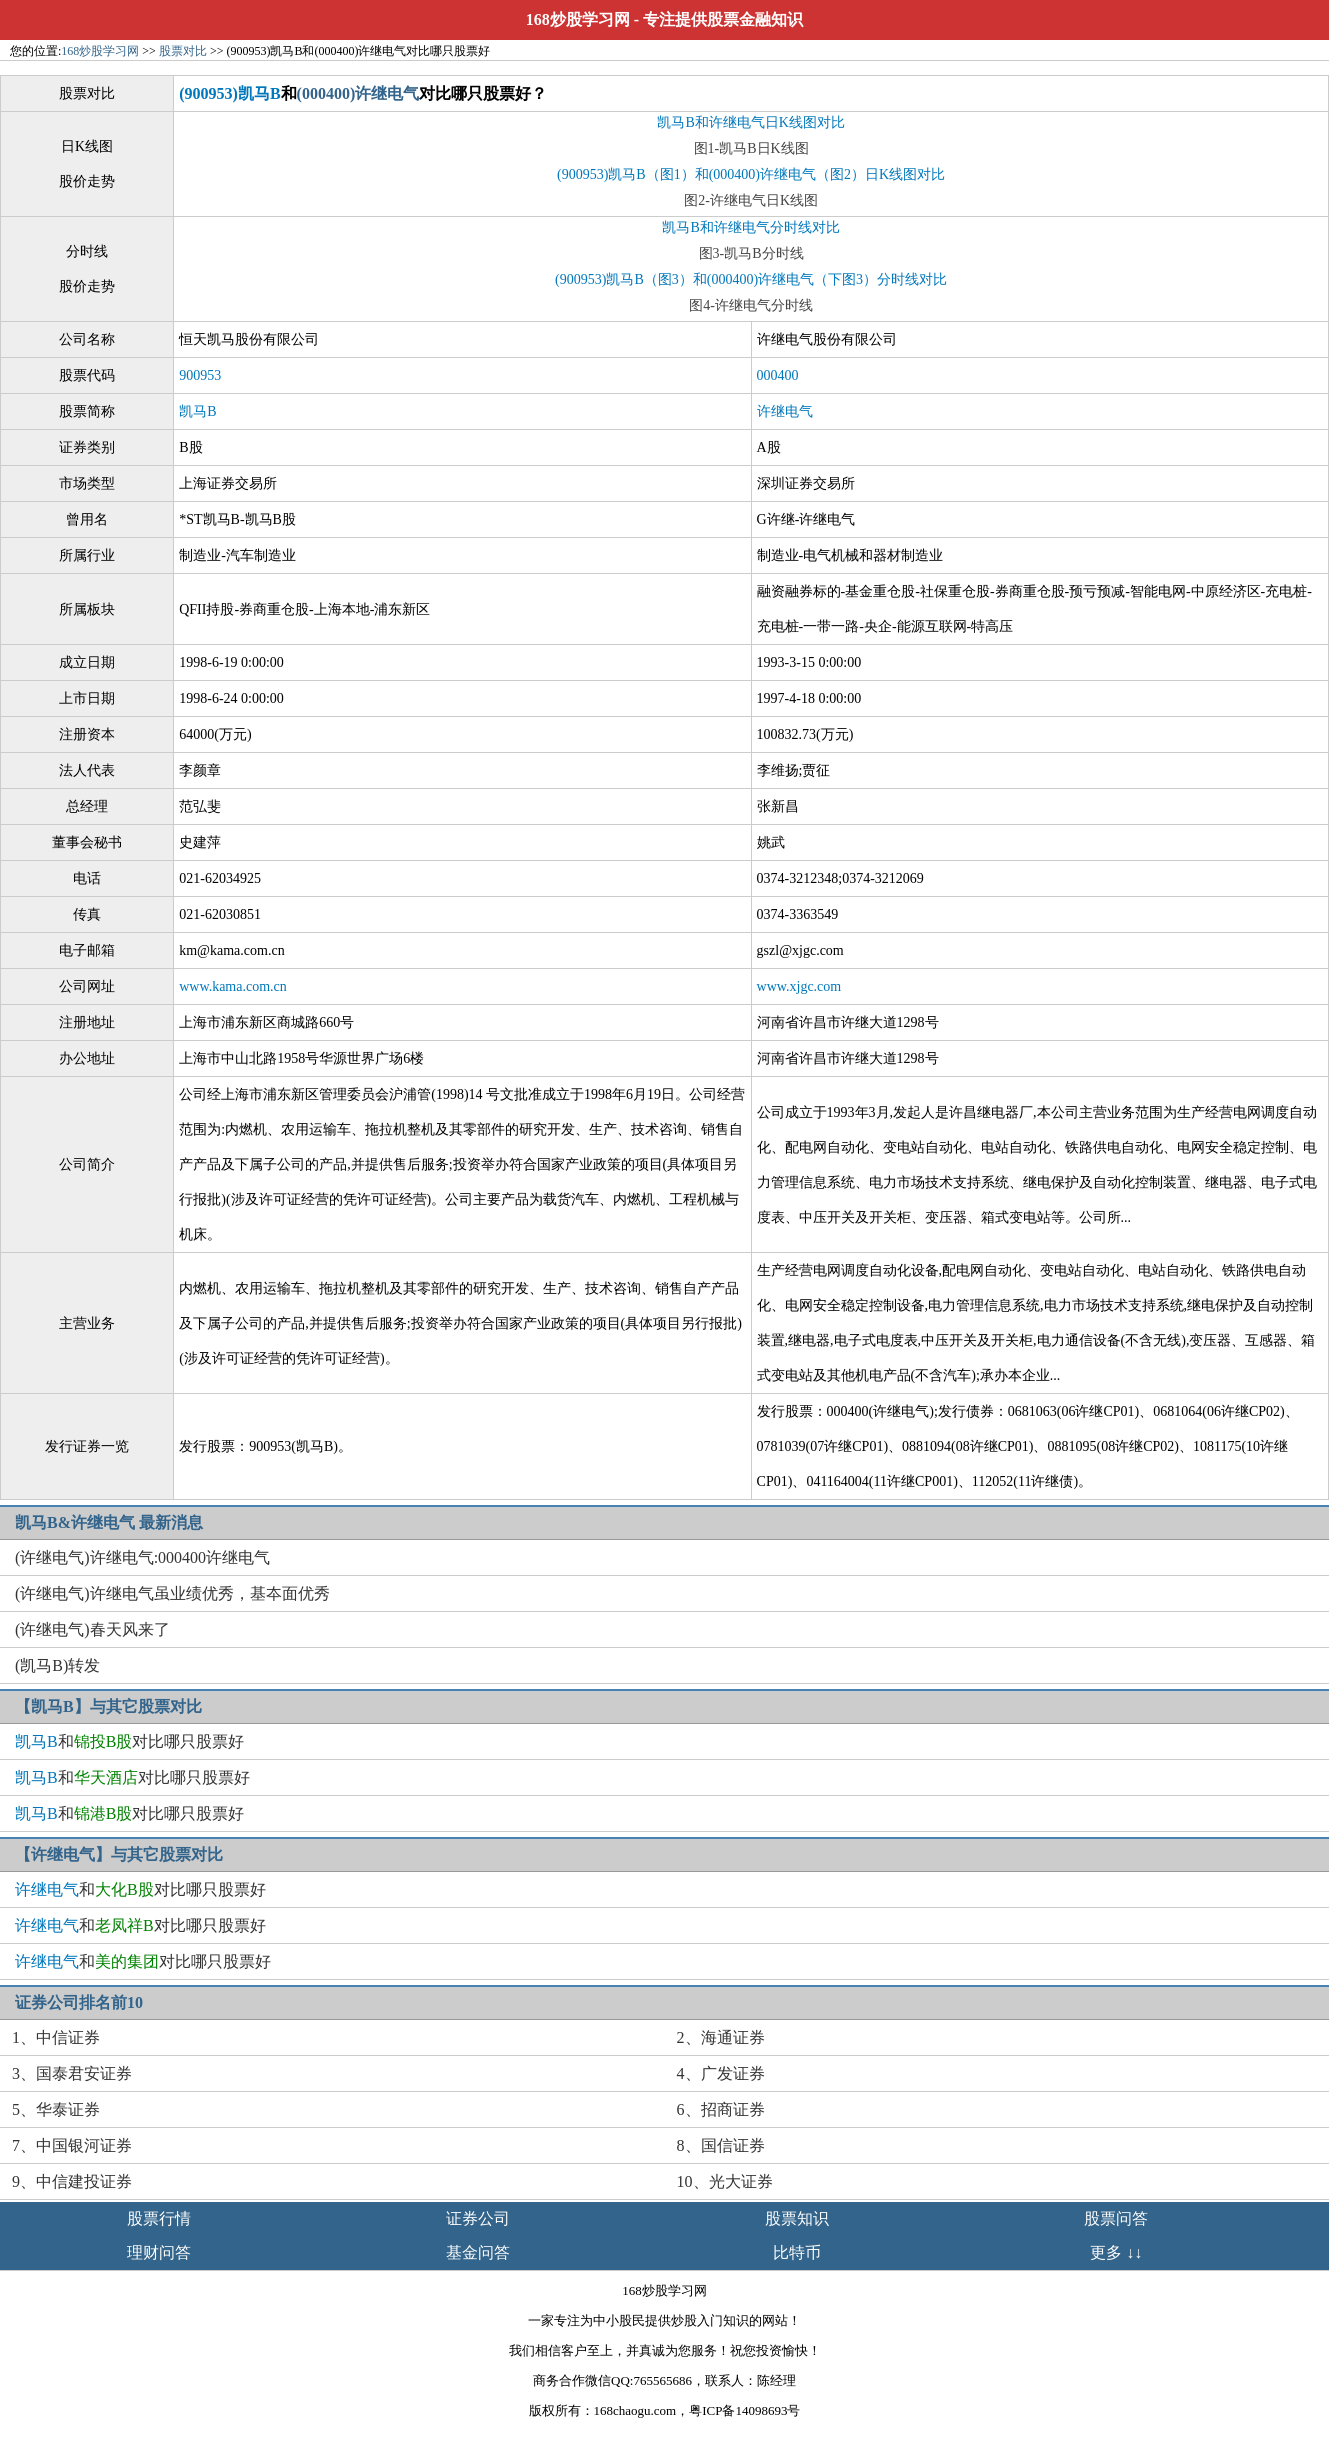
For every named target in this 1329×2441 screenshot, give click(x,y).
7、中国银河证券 (72, 2145)
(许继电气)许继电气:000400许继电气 (142, 1557)
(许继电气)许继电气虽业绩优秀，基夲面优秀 (172, 1593)
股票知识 (797, 2218)
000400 (778, 375)
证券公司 (478, 2218)
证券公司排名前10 (79, 2002)
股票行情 (159, 2218)
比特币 (797, 2252)
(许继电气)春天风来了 (92, 1629)
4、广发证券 (721, 2073)
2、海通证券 (721, 2037)
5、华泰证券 (56, 2109)
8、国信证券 (721, 2145)
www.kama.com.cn (233, 986)
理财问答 (159, 2252)
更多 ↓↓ (1116, 2252)
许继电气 (785, 411)
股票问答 (1116, 2218)
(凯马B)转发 (57, 1665)
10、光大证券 (725, 2181)
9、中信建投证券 (72, 2181)
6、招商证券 (721, 2109)
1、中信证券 (56, 2037)
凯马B (197, 411)
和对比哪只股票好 (129, 1741)
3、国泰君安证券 (72, 2073)
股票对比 (183, 51)
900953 (200, 375)
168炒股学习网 (578, 19)
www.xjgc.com (799, 986)
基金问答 (478, 2252)
